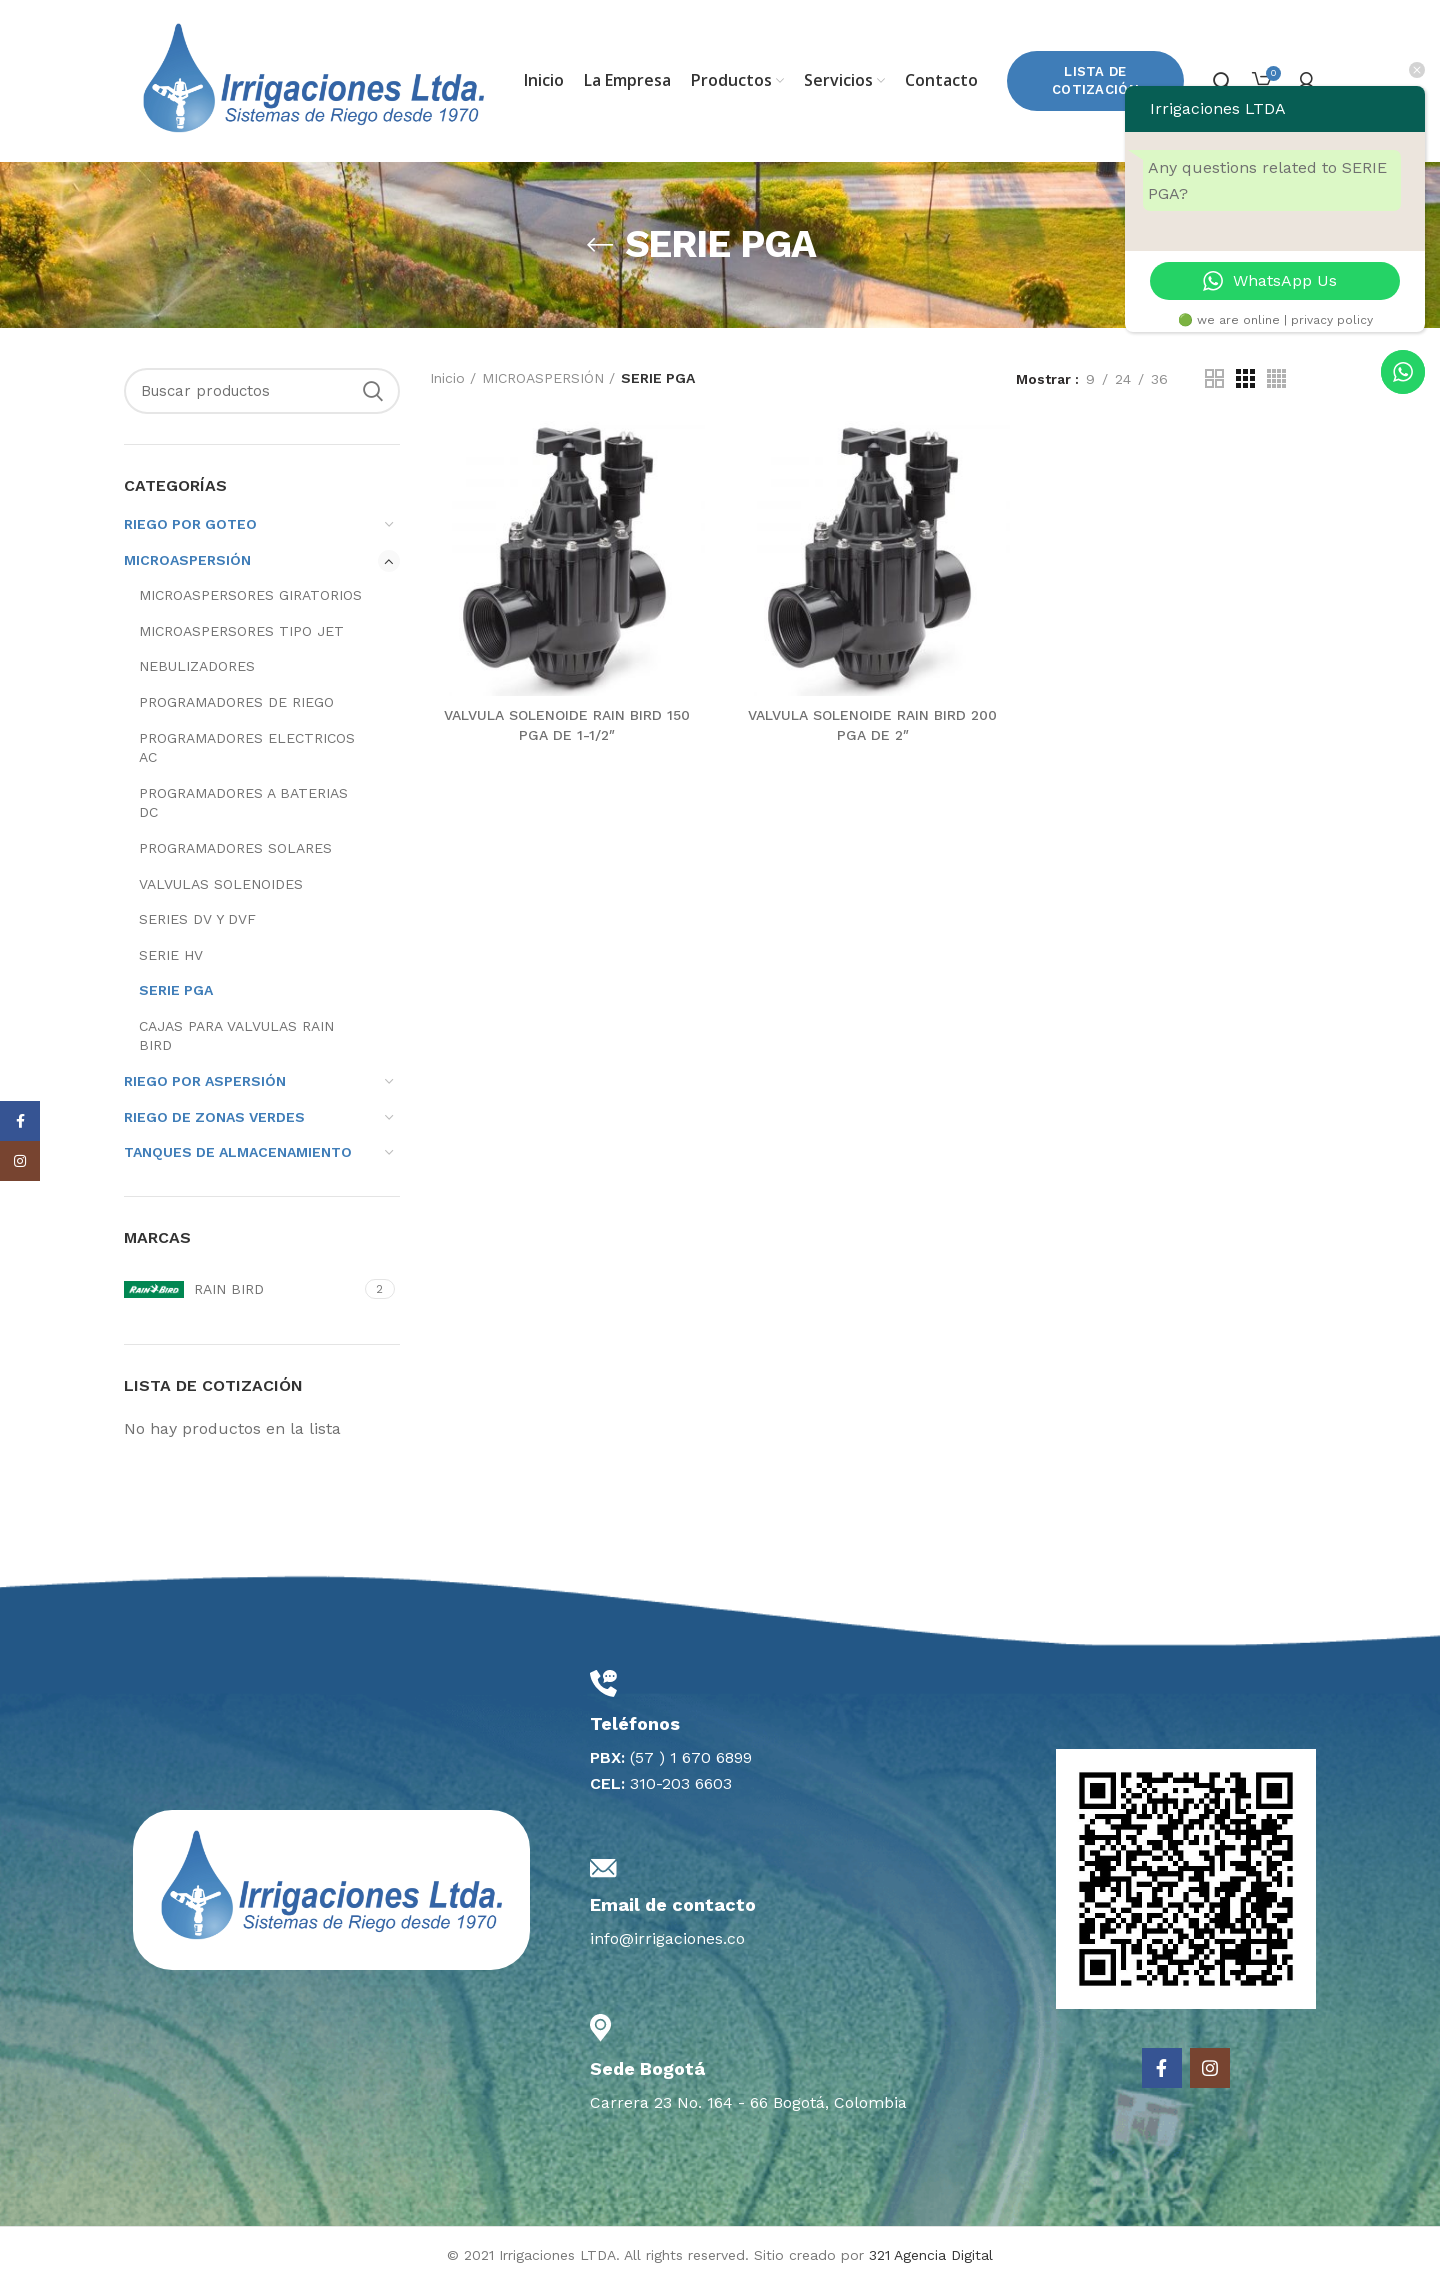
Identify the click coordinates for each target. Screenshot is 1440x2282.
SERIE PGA (176, 990)
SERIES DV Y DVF (197, 919)
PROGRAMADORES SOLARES (235, 848)
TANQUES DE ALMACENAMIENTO (238, 1152)
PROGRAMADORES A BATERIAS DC (243, 803)
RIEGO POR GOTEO (190, 524)
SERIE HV (171, 955)
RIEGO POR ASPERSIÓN (205, 1081)
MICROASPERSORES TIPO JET (241, 631)
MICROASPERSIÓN (187, 560)
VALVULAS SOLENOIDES (221, 884)
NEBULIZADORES (197, 666)
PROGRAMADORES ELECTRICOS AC (247, 748)
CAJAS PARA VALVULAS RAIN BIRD (236, 1036)
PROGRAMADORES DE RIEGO (236, 702)
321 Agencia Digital (931, 2255)
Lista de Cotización (1095, 80)
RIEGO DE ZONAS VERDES (214, 1117)
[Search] (262, 391)
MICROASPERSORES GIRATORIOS (250, 595)
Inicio (447, 378)
